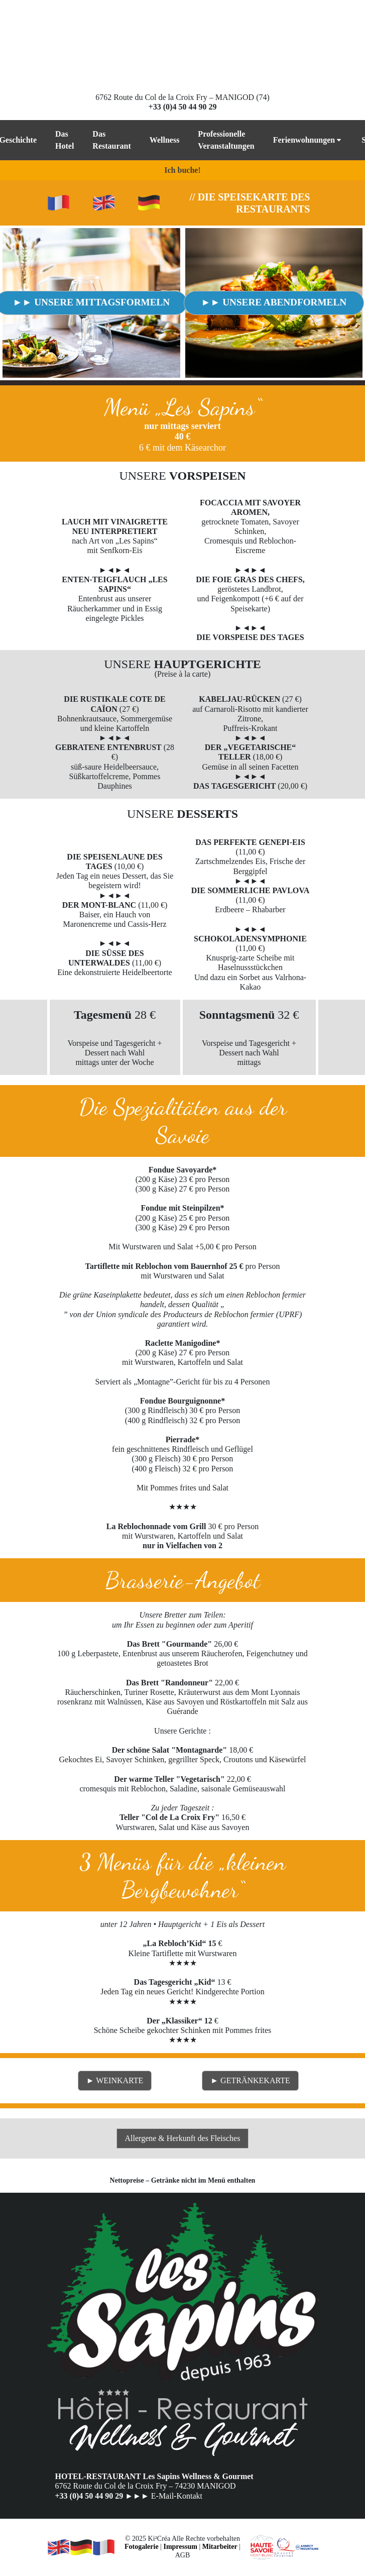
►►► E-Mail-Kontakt (163, 2496)
